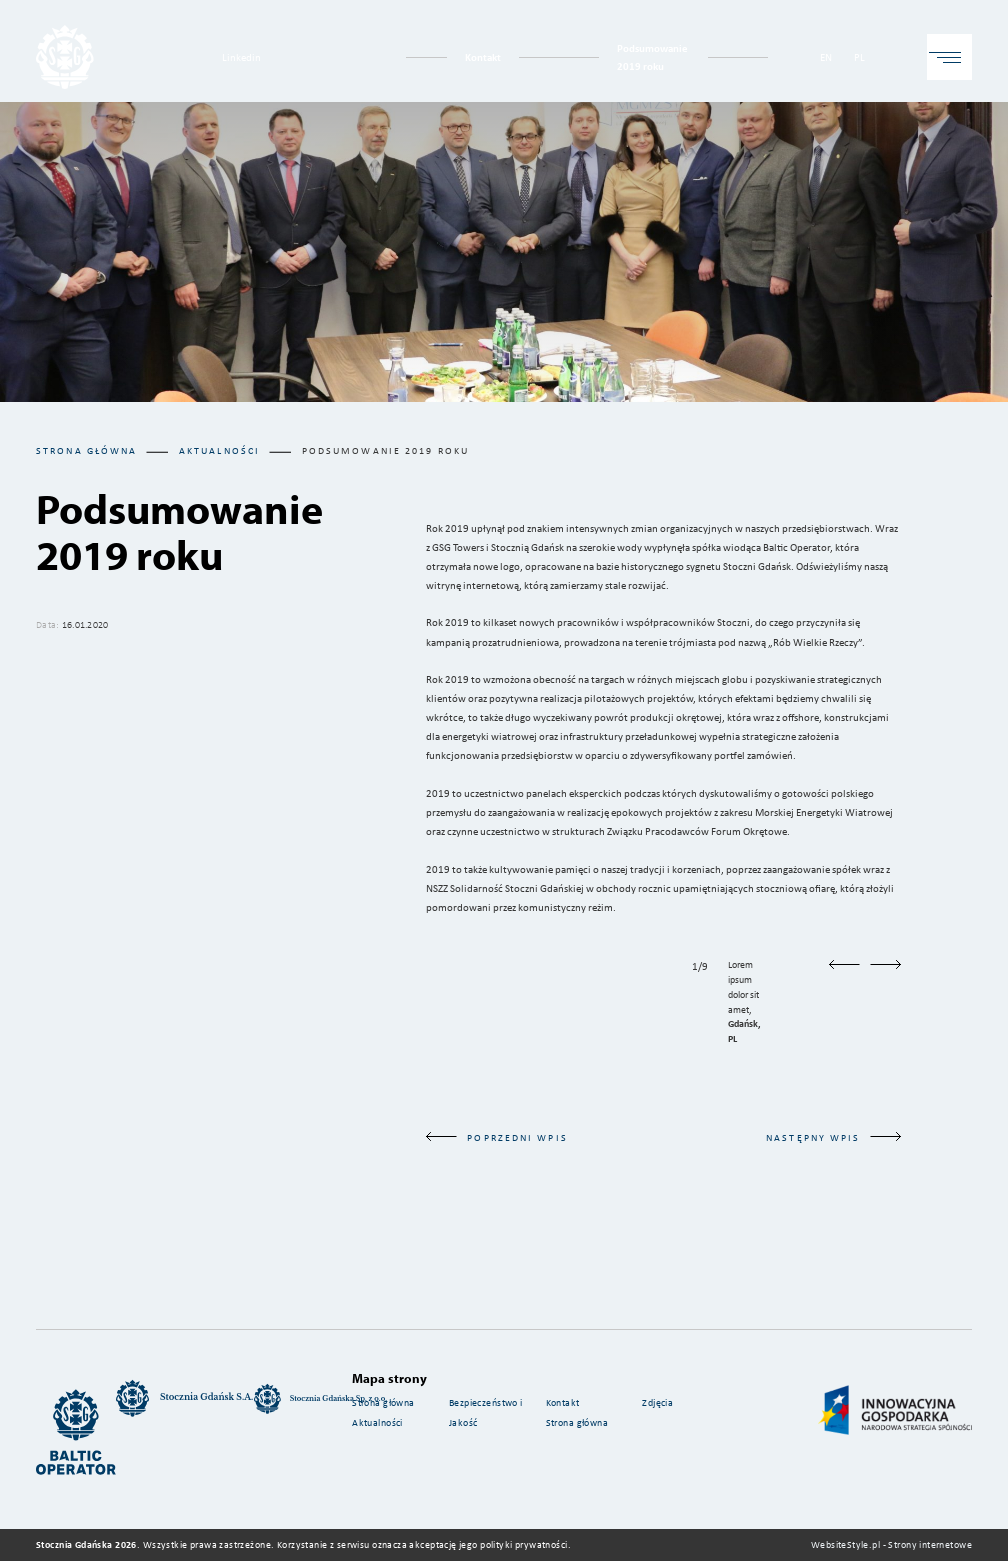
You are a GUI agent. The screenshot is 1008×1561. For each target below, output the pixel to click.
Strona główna (86, 450)
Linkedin (241, 56)
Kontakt (483, 56)
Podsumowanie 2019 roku (652, 56)
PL (859, 56)
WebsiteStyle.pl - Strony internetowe (891, 1544)
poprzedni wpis (496, 1137)
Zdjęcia (657, 1402)
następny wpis (833, 1137)
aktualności (219, 450)
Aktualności (377, 1422)
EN (826, 56)
